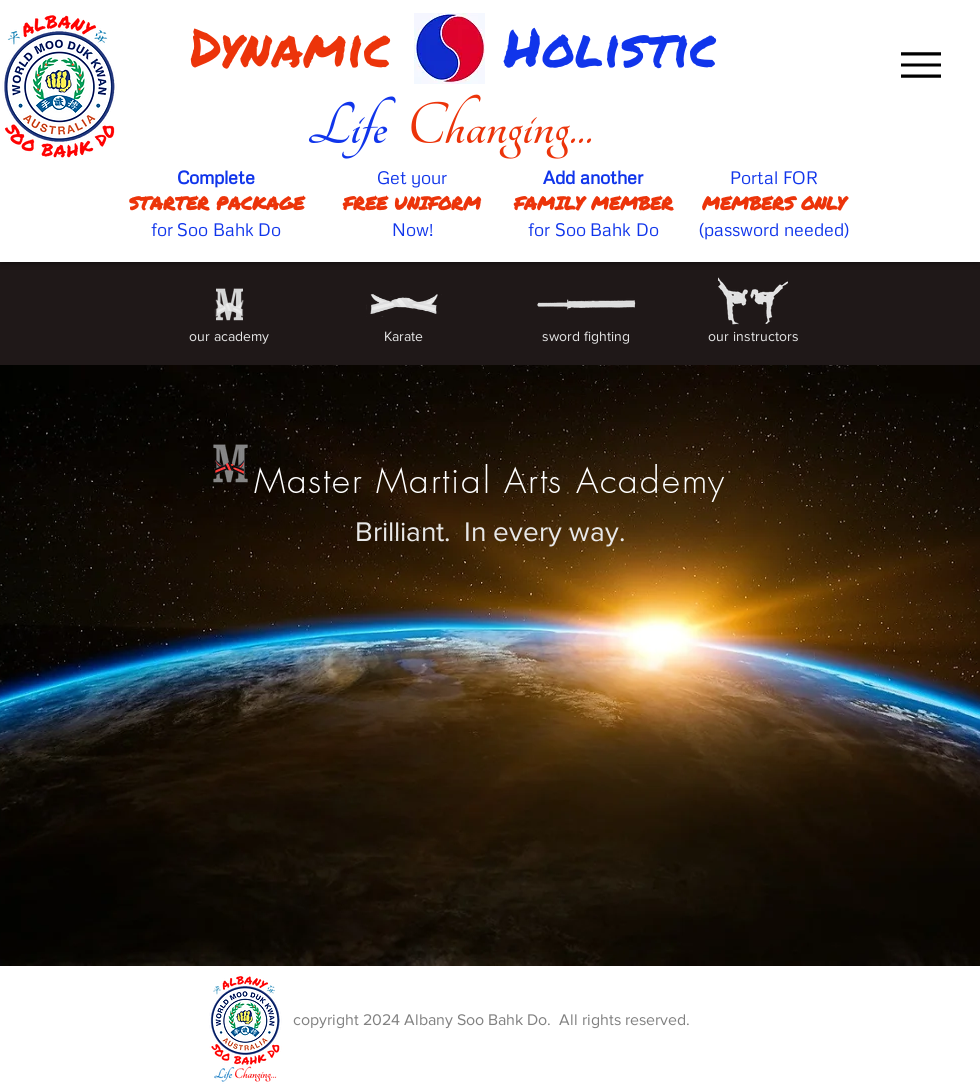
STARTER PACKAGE (216, 203)
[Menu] (920, 64)
